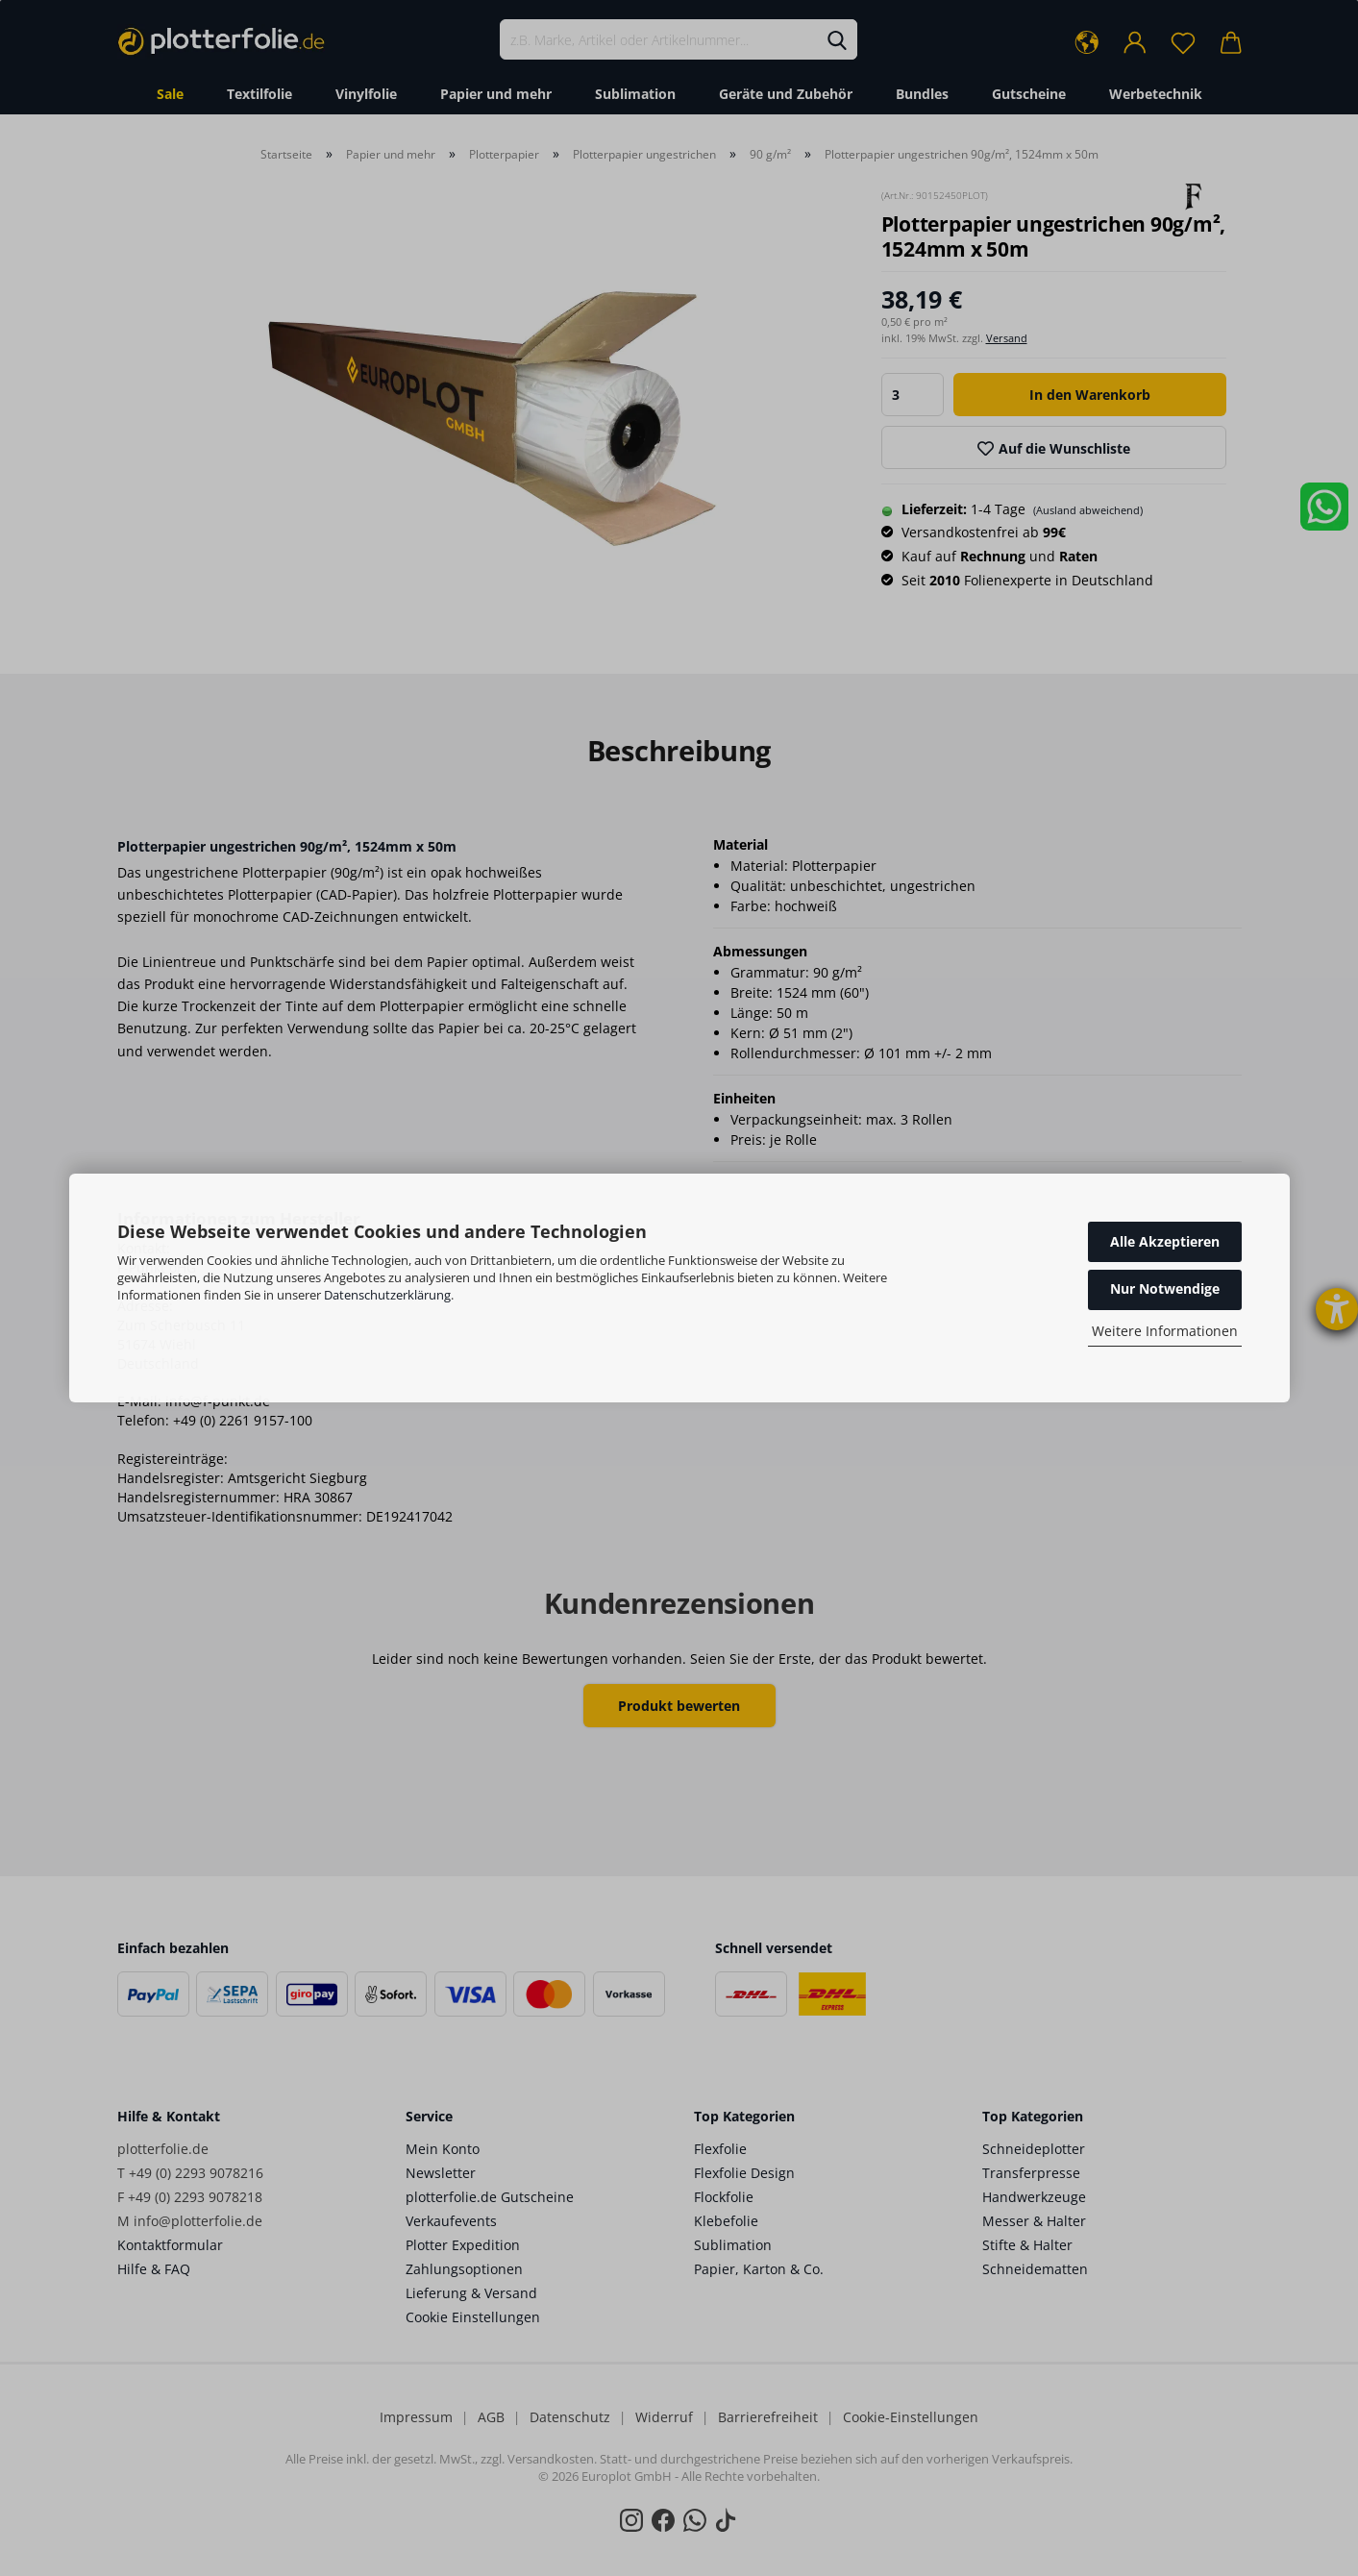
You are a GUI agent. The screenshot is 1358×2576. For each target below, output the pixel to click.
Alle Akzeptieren (1165, 1241)
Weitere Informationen (1165, 1331)
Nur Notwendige (1165, 1288)
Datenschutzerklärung (387, 1294)
